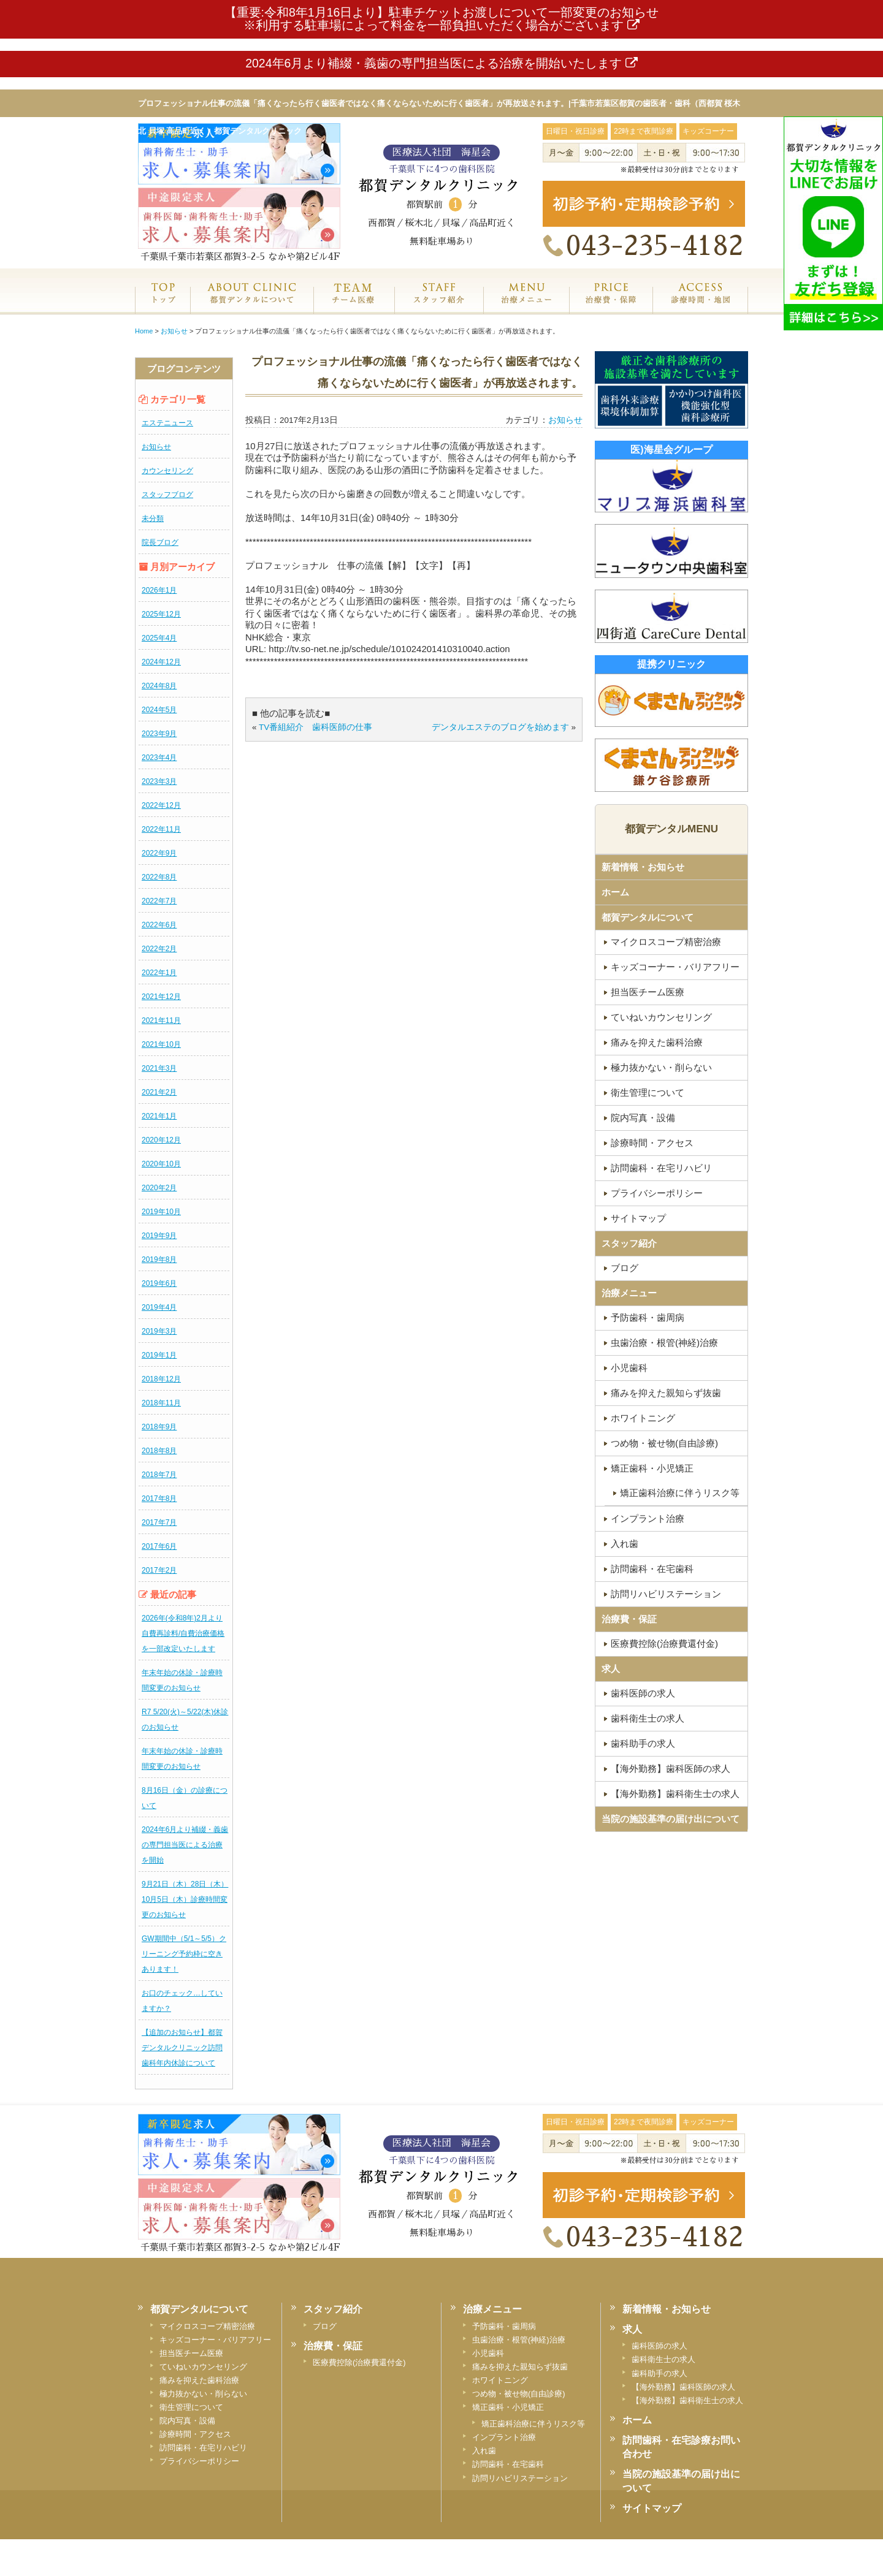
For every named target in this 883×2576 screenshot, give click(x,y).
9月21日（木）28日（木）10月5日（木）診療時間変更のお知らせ (185, 1899)
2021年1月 (159, 1116)
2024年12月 (161, 662)
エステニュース (167, 423)
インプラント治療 (647, 1518)
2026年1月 (159, 590)
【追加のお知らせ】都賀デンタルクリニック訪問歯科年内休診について (182, 2047)
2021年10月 (161, 1044)
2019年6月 (159, 1283)
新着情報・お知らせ (643, 867)
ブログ (624, 1268)
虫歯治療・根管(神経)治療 (664, 1342)
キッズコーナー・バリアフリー (675, 967)
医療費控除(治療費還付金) (664, 1643)
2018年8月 (159, 1450)
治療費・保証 (610, 306)
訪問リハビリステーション (666, 1594)
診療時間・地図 (700, 306)
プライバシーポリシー (657, 1193)
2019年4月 (159, 1307)
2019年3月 (159, 1331)
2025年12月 (161, 614)
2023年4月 (159, 757)
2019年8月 (159, 1259)
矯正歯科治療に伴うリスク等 (680, 1492)
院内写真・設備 (643, 1117)
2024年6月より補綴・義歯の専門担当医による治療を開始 (185, 1844)
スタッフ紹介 (438, 306)
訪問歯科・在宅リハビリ (661, 1168)
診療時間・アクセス (652, 1143)
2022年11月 (161, 829)
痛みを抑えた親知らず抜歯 (666, 1393)
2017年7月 (159, 1522)
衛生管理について (647, 1092)
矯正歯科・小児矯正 (652, 1468)
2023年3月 (159, 781)
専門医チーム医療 (353, 306)
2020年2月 (159, 1188)
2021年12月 (161, 996)
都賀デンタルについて (648, 917)
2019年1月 (159, 1355)
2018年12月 (161, 1379)
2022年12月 (161, 805)
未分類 (153, 518)
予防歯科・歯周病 (647, 1317)
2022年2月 (159, 948)
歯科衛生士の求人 (647, 1718)
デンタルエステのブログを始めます (500, 727)
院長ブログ (160, 542)
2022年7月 (159, 901)
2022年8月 (159, 877)
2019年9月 (159, 1235)
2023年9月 (159, 733)
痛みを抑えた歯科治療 (657, 1042)
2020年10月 (161, 1164)
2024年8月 (159, 686)
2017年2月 (159, 1570)
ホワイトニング (643, 1418)
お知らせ (156, 447)
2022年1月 (159, 972)
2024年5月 (159, 709)
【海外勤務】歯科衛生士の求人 (675, 1793)
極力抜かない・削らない (661, 1067)
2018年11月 (161, 1403)
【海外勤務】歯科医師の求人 (670, 1768)
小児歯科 (629, 1367)
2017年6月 (159, 1546)
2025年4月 (159, 638)
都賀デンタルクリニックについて (251, 306)
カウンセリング (167, 470)
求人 (611, 1668)
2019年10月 (161, 1211)
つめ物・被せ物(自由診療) (664, 1443)
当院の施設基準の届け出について (671, 1819)
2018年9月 (159, 1427)
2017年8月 (159, 1498)
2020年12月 (161, 1140)
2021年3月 (159, 1068)
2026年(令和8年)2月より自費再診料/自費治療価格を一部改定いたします (183, 1633)
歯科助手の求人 (643, 1743)
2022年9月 (159, 853)
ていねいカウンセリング (661, 1017)
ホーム (162, 306)
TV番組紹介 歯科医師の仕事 (315, 727)
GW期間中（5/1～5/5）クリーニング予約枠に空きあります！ (184, 1954)
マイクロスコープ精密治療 (666, 942)
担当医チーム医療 (647, 992)
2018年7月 (159, 1474)
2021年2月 (159, 1092)
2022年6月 (159, 925)
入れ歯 (624, 1543)
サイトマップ (638, 1218)
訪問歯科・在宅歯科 (652, 1568)
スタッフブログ (167, 494)
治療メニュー (526, 306)
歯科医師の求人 (643, 1693)
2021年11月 (161, 1020)
